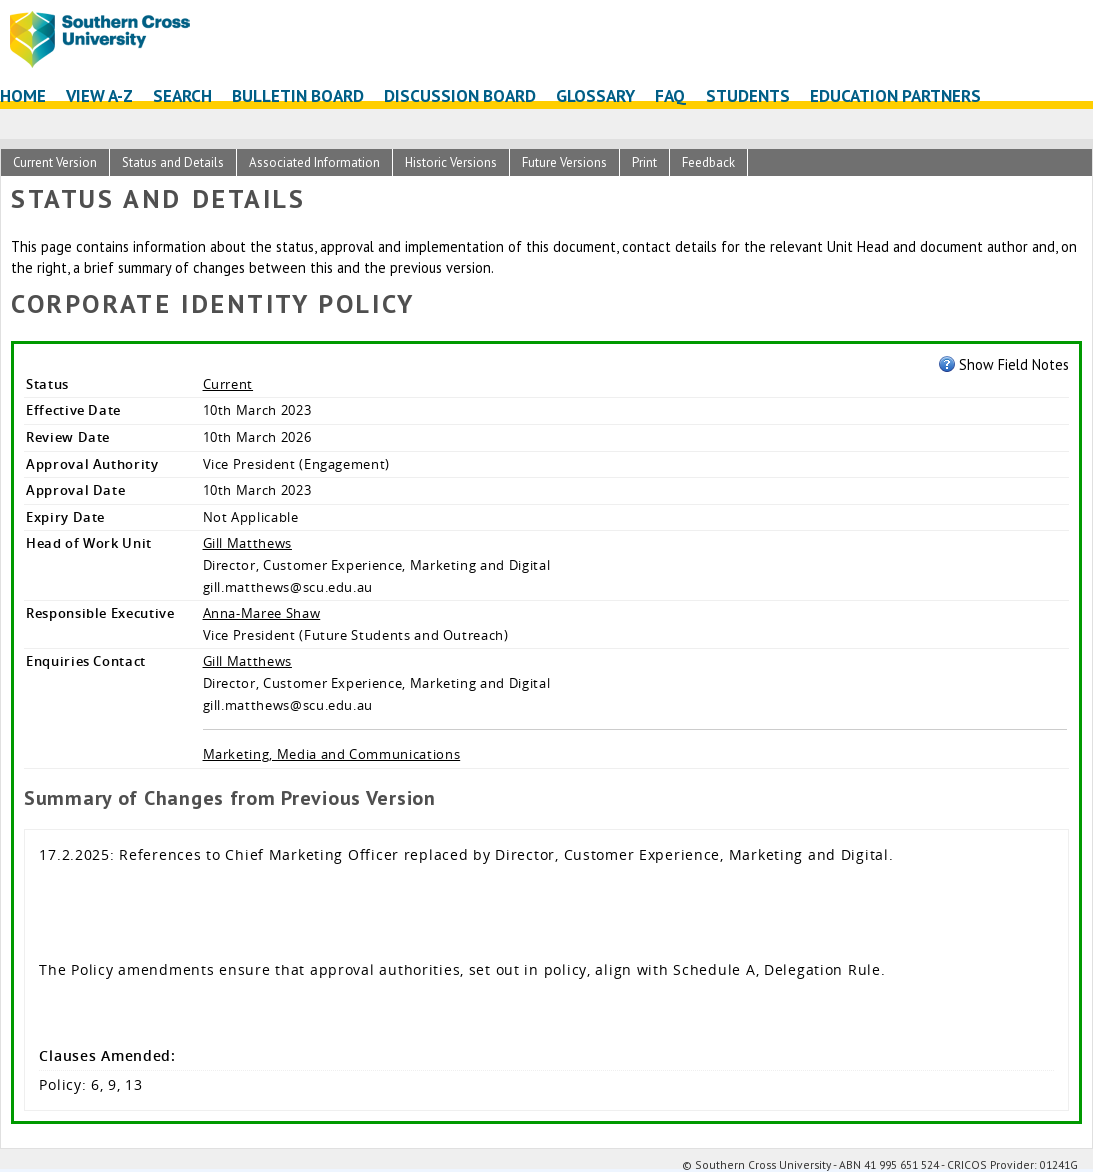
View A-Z (99, 95)
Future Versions (564, 162)
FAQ (670, 95)
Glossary (595, 95)
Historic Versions (451, 162)
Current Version (55, 162)
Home (23, 95)
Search (182, 95)
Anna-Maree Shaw (262, 613)
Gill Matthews (247, 543)
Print (644, 162)
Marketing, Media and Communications (332, 754)
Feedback (708, 162)
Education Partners (895, 95)
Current (228, 384)
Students (748, 95)
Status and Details (173, 162)
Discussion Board (460, 95)
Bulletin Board (298, 95)
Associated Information (314, 162)
